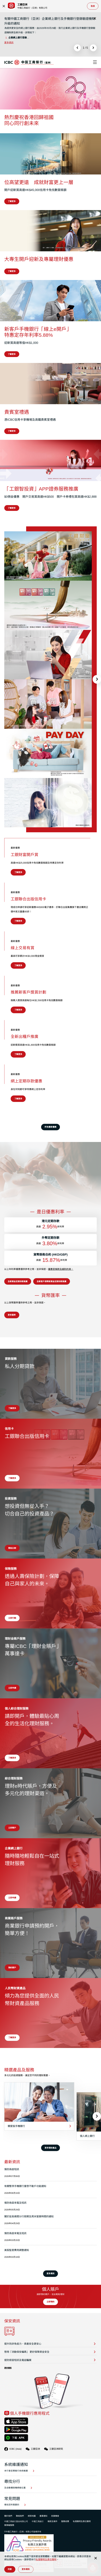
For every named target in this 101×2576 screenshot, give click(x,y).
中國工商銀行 (38, 2521)
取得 (93, 6)
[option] (50, 30)
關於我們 (8, 2516)
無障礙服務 (9, 2525)
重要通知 (43, 2516)
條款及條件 (52, 2521)
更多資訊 (8, 42)
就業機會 (55, 2516)
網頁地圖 (32, 2516)
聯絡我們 (20, 2516)
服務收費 (65, 2521)
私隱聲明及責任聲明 (46, 2559)
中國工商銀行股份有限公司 (16, 2521)
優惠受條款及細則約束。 (60, 1269)
